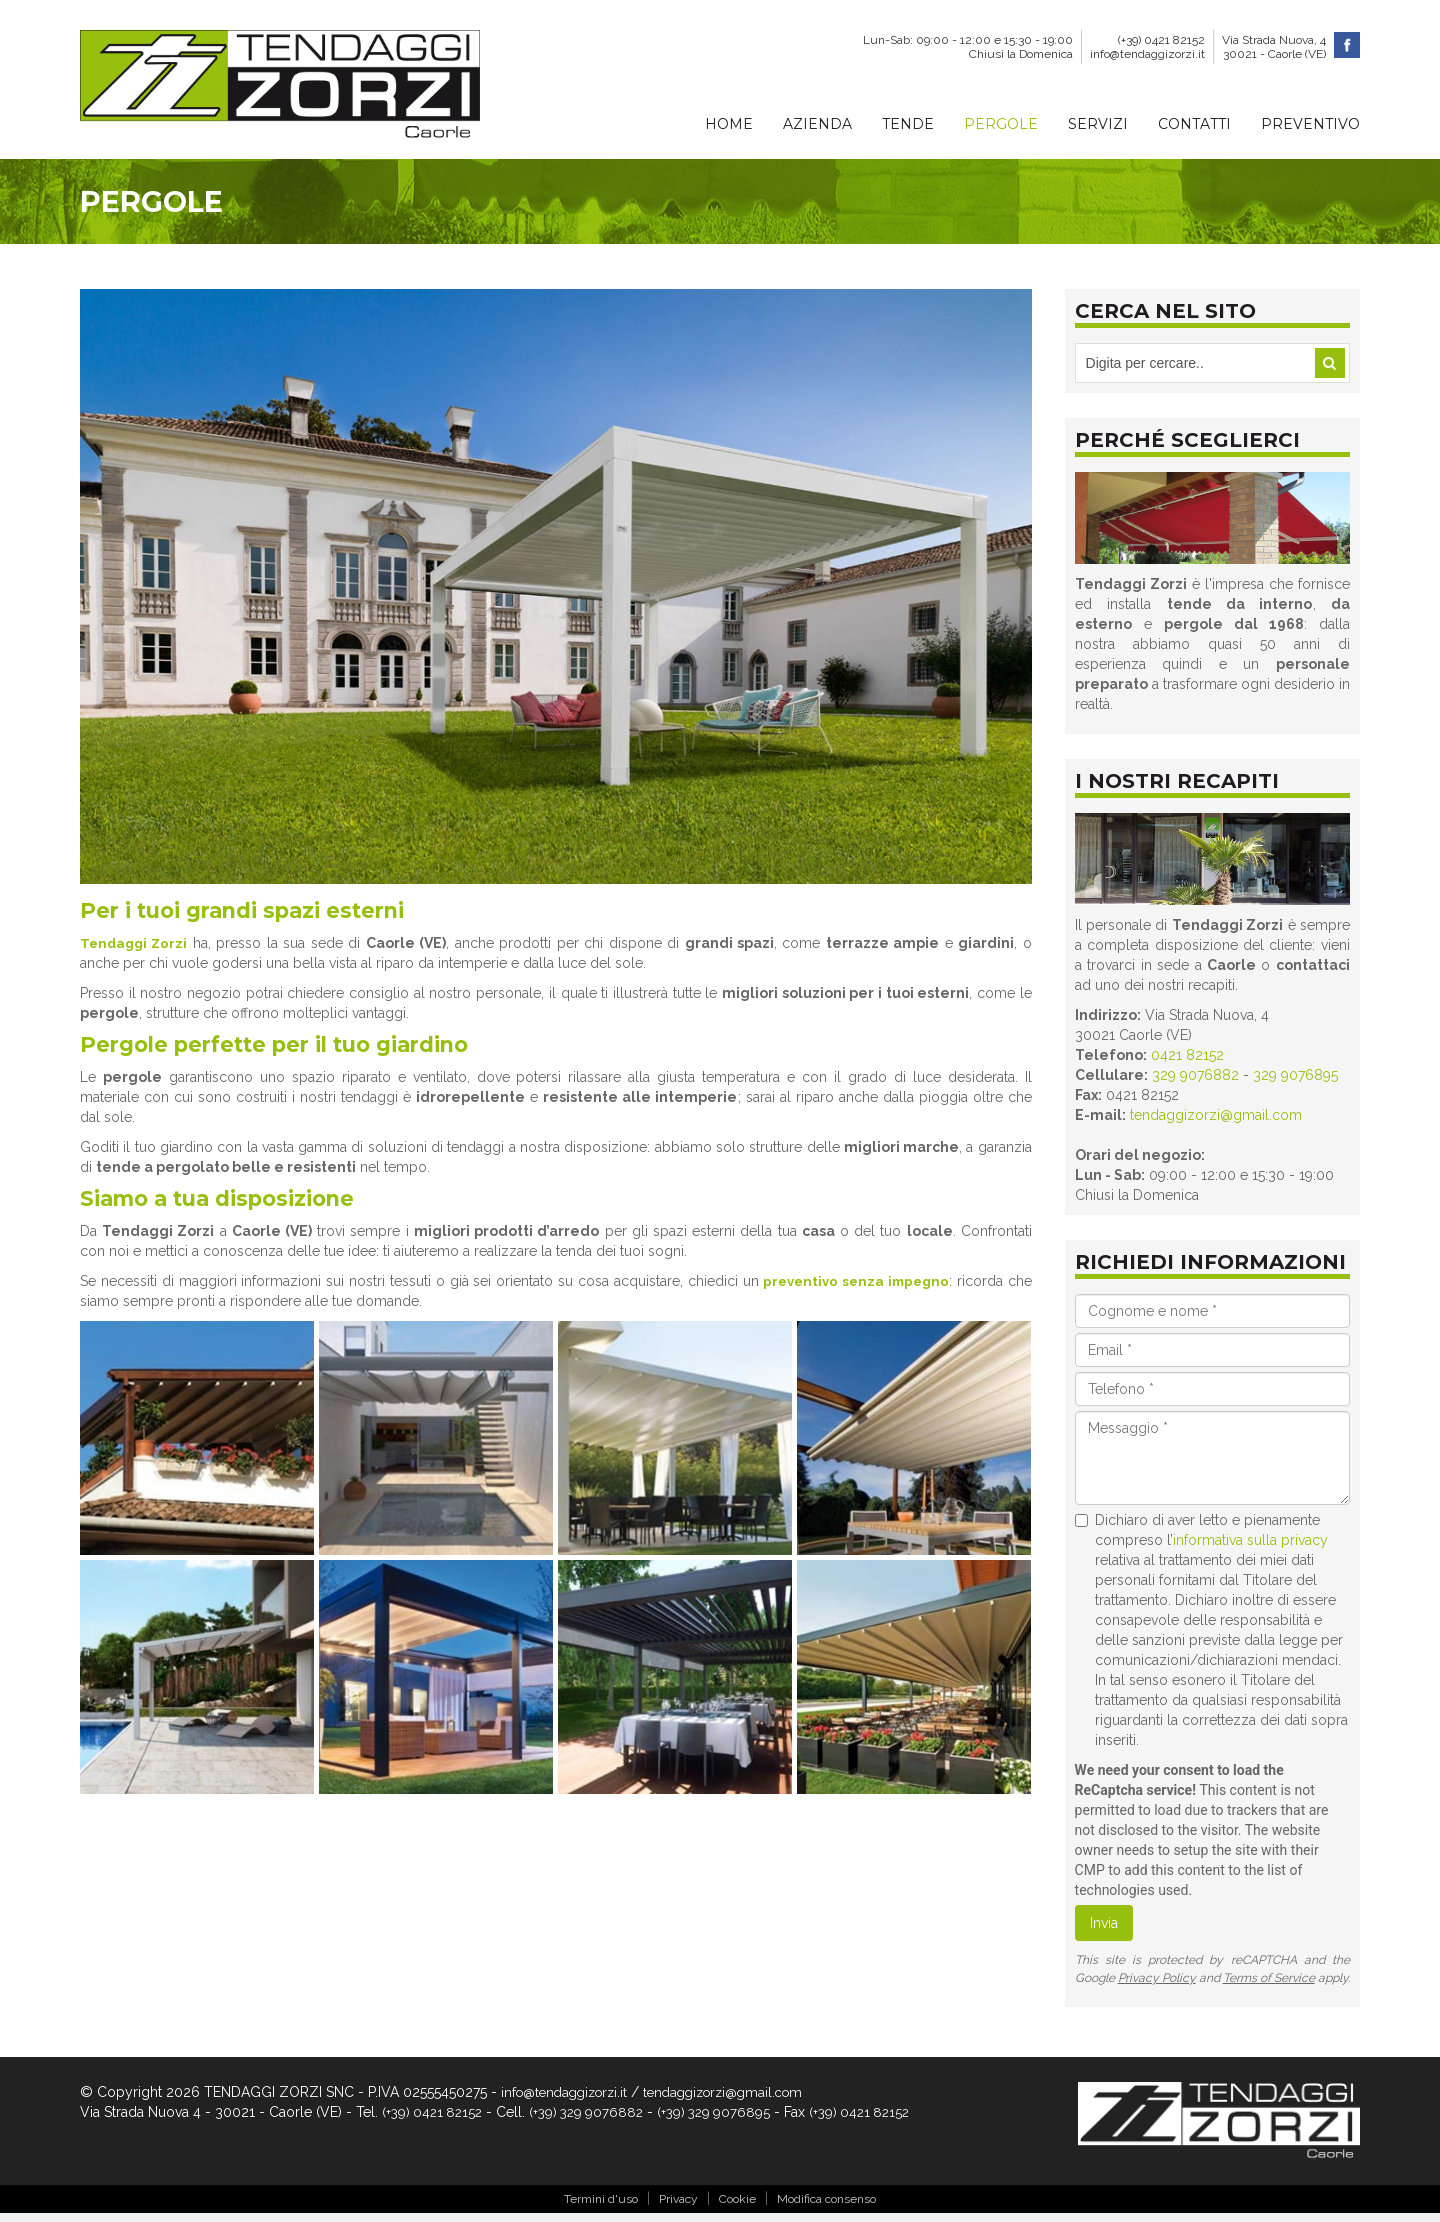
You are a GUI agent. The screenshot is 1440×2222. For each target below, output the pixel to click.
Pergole (1001, 124)
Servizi (1098, 124)
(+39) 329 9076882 (595, 2119)
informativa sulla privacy (1250, 1547)
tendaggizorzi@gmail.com (1216, 1122)
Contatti (1194, 124)
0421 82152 (1187, 1062)
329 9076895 (1295, 1082)
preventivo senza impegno (853, 1300)
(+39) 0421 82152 (1161, 40)
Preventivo (1310, 124)
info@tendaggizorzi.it (1147, 54)
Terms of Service (1269, 1985)
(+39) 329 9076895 (728, 2119)
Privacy (678, 2207)
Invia (1104, 1930)
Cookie (737, 2207)
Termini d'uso (601, 2207)
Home (729, 124)
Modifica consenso (826, 2207)
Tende (908, 124)
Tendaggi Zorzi (136, 954)
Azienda (817, 124)
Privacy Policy (1157, 1985)
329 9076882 (1195, 1082)
